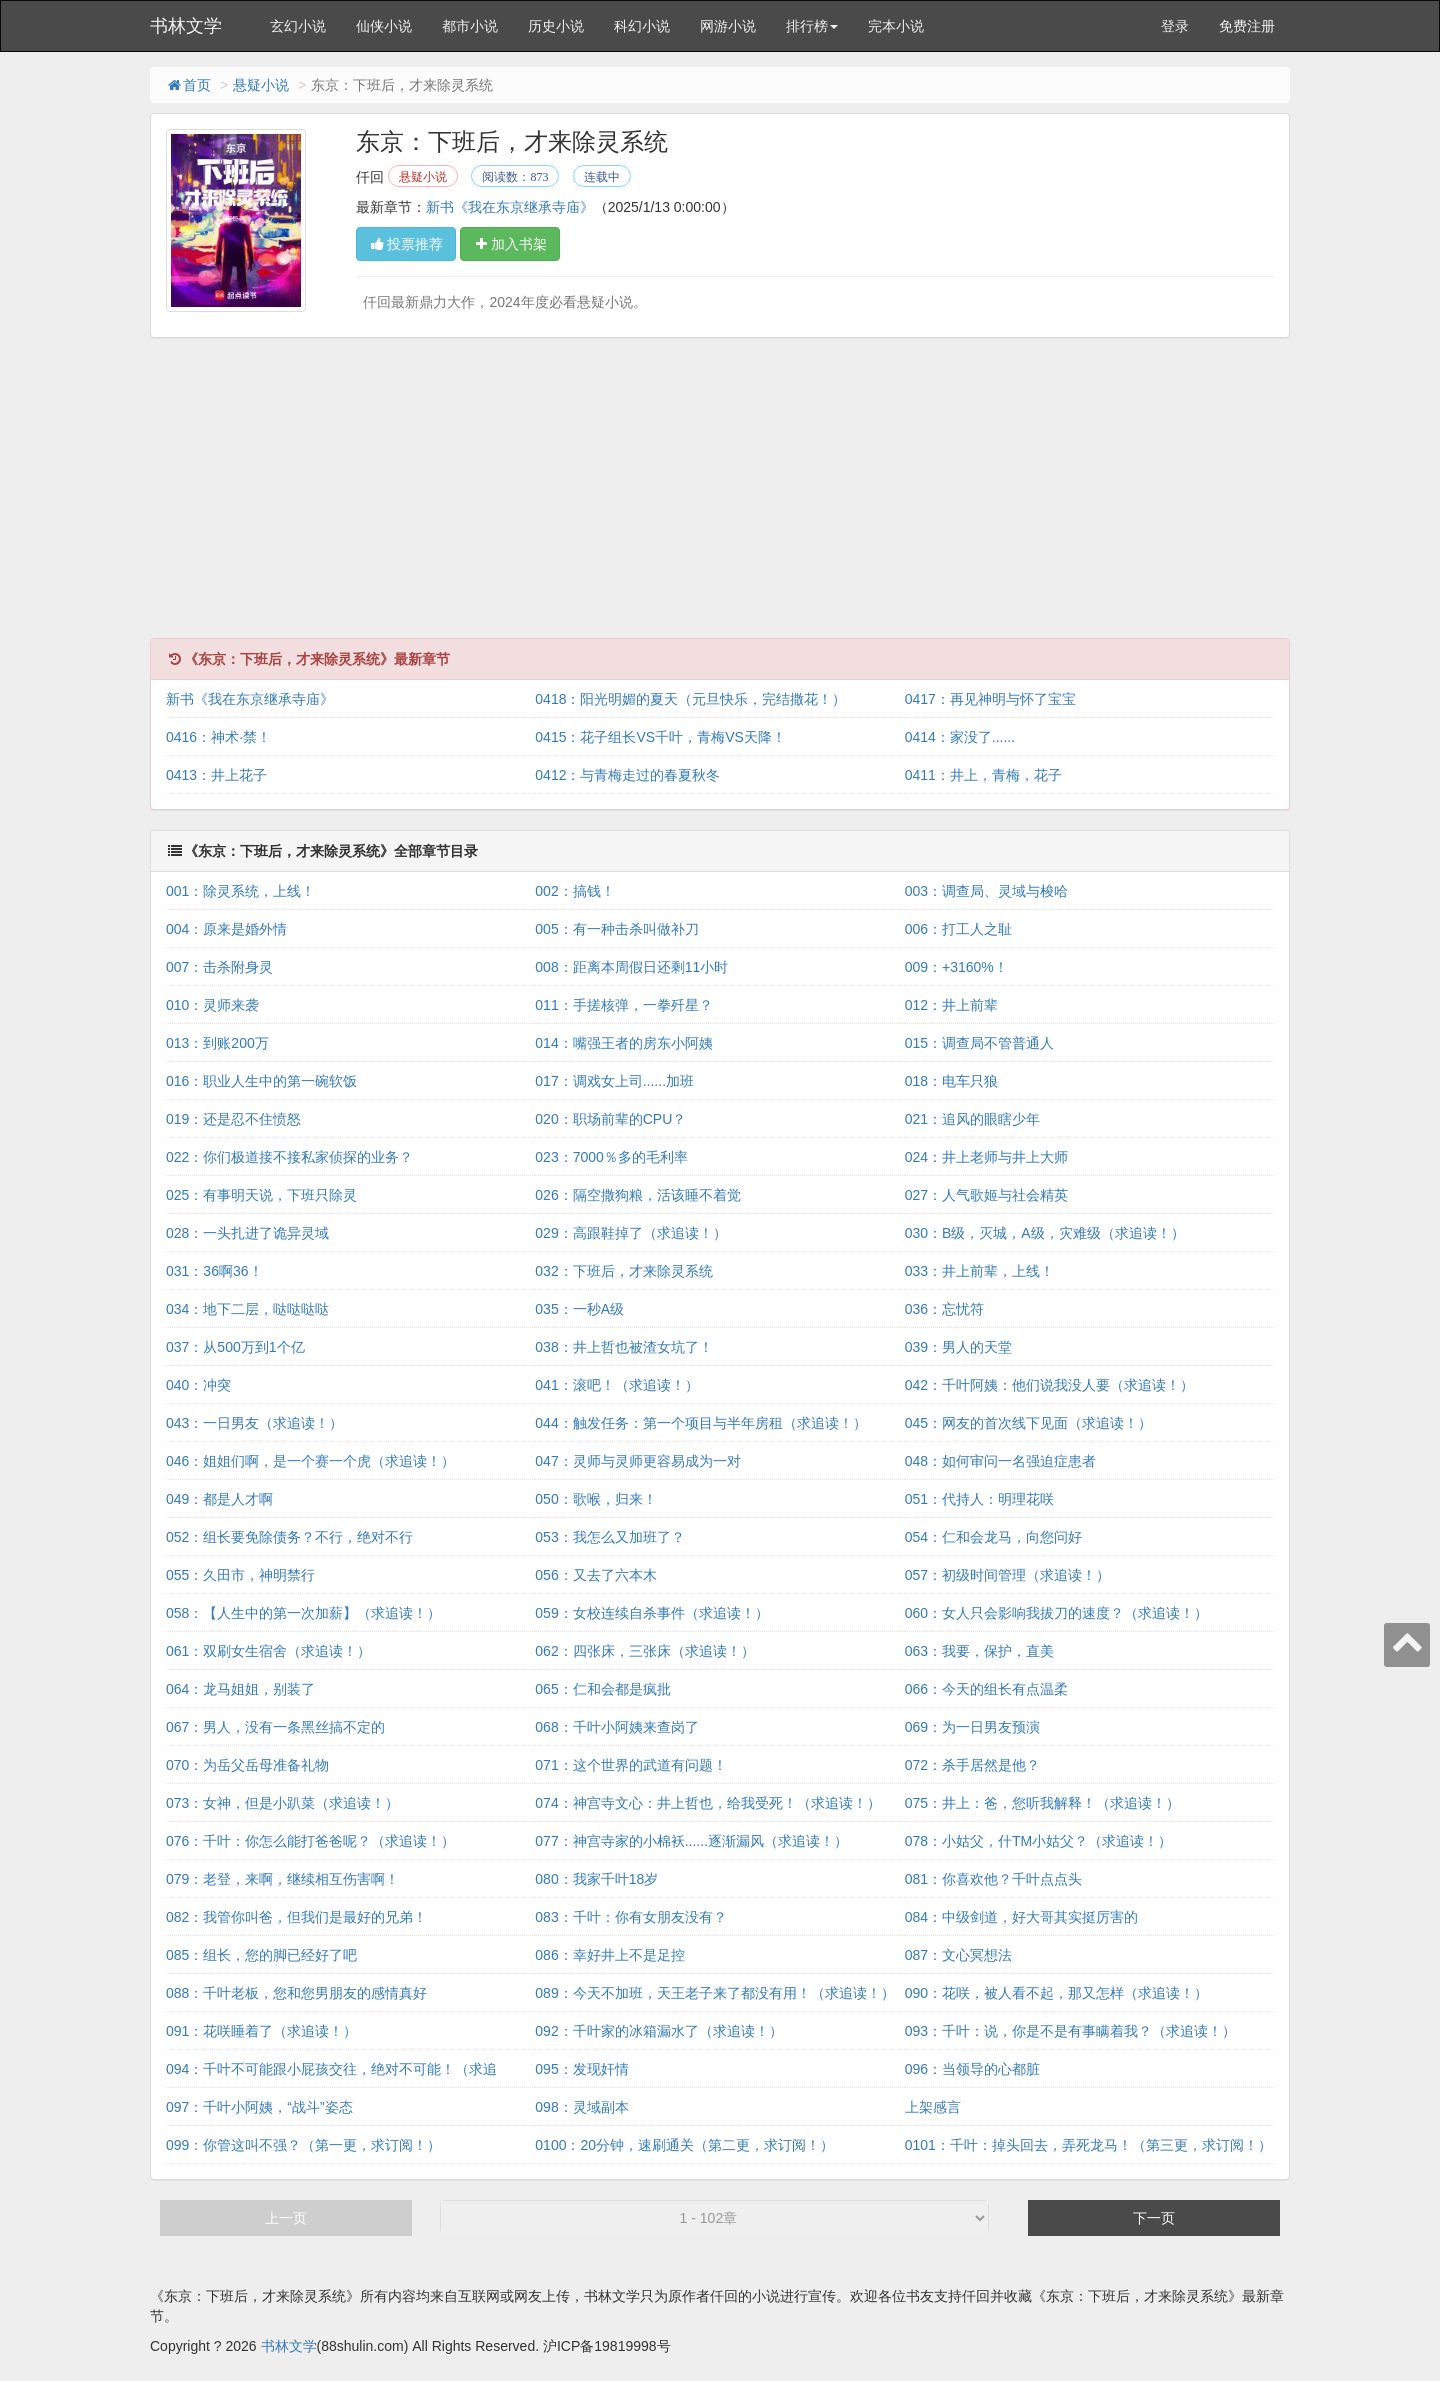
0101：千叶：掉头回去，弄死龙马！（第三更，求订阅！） (1088, 2145)
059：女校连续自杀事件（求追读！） (651, 1613)
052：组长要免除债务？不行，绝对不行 (289, 1537)
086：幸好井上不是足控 (609, 1955)
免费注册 (1247, 26)
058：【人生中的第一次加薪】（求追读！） (303, 1613)
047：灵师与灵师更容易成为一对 (637, 1461)
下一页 (1154, 2218)
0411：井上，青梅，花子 (983, 775)
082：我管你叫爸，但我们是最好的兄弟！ (296, 1917)
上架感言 (933, 2107)
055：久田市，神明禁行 (240, 1575)
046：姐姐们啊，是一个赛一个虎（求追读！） (310, 1461)
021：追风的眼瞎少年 (972, 1119)
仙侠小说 (384, 26)
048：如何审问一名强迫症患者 (1000, 1461)
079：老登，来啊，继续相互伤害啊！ (282, 1879)
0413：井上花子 (216, 775)
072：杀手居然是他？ (972, 1765)
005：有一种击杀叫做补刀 (616, 929)
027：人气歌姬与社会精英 (986, 1195)
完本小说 (896, 26)
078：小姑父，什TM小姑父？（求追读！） (1039, 1841)
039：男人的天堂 (958, 1347)
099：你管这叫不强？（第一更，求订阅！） (303, 2145)
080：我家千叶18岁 (596, 1879)
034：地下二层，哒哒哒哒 (247, 1309)
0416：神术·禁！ (218, 737)
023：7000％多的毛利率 (611, 1157)
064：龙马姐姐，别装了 (240, 1689)
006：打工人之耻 (958, 929)
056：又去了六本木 (595, 1575)
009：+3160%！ (956, 967)
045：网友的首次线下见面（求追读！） (1028, 1423)
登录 (1175, 26)
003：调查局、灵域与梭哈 (986, 891)
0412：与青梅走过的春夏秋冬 (627, 775)
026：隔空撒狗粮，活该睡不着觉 (637, 1195)
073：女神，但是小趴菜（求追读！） (282, 1803)
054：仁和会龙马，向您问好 (993, 1537)
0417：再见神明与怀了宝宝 (990, 699)
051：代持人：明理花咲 (979, 1499)
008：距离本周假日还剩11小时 (631, 967)
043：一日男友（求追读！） (254, 1423)
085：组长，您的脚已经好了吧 (261, 1955)
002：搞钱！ (574, 891)
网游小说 (728, 26)
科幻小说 (642, 26)
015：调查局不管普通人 (979, 1043)
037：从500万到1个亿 (235, 1347)
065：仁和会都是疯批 (602, 1689)
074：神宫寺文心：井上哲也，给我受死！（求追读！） (707, 1803)
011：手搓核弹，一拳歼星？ (623, 1005)
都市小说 (470, 26)
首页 (188, 85)
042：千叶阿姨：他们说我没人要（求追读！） (1049, 1385)
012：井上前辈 (951, 1005)
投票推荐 (406, 244)
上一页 (286, 2218)
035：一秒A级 (579, 1309)
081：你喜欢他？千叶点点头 (993, 1879)
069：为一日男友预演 (972, 1727)
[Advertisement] (720, 498)
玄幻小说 (298, 26)
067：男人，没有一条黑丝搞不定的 (275, 1727)
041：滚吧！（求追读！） (616, 1385)
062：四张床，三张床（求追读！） (644, 1651)
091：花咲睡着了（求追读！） (261, 2031)
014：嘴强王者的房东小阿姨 (623, 1043)
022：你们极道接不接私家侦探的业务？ (289, 1157)
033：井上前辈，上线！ (979, 1271)
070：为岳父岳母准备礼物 (247, 1765)
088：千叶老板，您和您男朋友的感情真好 (296, 1993)
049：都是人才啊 (219, 1499)
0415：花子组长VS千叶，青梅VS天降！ (660, 737)
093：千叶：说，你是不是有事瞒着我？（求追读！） (1070, 2031)
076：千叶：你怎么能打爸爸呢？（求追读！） (310, 1841)
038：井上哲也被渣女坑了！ (623, 1347)
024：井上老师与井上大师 (986, 1157)
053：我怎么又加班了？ (609, 1537)
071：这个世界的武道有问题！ (630, 1765)
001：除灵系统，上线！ (240, 891)
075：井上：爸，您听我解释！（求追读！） (1042, 1803)
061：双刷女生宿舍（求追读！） (268, 1651)
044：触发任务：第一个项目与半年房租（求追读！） (700, 1423)
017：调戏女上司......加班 (614, 1081)
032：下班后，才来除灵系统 (623, 1271)
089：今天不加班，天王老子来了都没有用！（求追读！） (714, 1993)
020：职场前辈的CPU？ (610, 1119)
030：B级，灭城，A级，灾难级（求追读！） (1045, 1233)
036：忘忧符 (944, 1309)
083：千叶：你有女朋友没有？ (630, 1917)
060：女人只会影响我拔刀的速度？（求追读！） (1056, 1613)
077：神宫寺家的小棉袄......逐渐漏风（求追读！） (691, 1841)
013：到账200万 (217, 1043)
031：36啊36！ (214, 1271)
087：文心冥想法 (958, 1955)
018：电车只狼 (951, 1081)
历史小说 (556, 26)
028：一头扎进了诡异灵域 (247, 1233)
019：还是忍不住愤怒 (233, 1119)
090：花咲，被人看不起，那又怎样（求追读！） (1056, 1993)
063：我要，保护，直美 (979, 1651)
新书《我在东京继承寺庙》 (510, 207)
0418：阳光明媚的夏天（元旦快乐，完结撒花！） (690, 699)
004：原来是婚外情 (226, 929)
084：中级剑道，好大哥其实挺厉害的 (1021, 1917)
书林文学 (186, 26)
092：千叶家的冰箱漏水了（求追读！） (658, 2031)
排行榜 (812, 26)
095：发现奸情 (581, 2069)
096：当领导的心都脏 (972, 2069)
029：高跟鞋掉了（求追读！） (630, 1233)
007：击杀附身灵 (219, 967)
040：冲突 (198, 1385)
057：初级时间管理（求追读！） (1007, 1575)
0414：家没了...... (960, 737)
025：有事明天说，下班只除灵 (261, 1195)
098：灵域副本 (581, 2107)
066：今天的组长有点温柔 (986, 1689)
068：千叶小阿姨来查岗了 (616, 1727)
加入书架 (510, 244)
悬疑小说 (261, 85)
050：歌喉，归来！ (595, 1499)
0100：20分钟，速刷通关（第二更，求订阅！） (684, 2145)
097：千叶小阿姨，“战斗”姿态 (259, 2107)
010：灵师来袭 (212, 1005)
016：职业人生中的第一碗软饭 (261, 1081)
